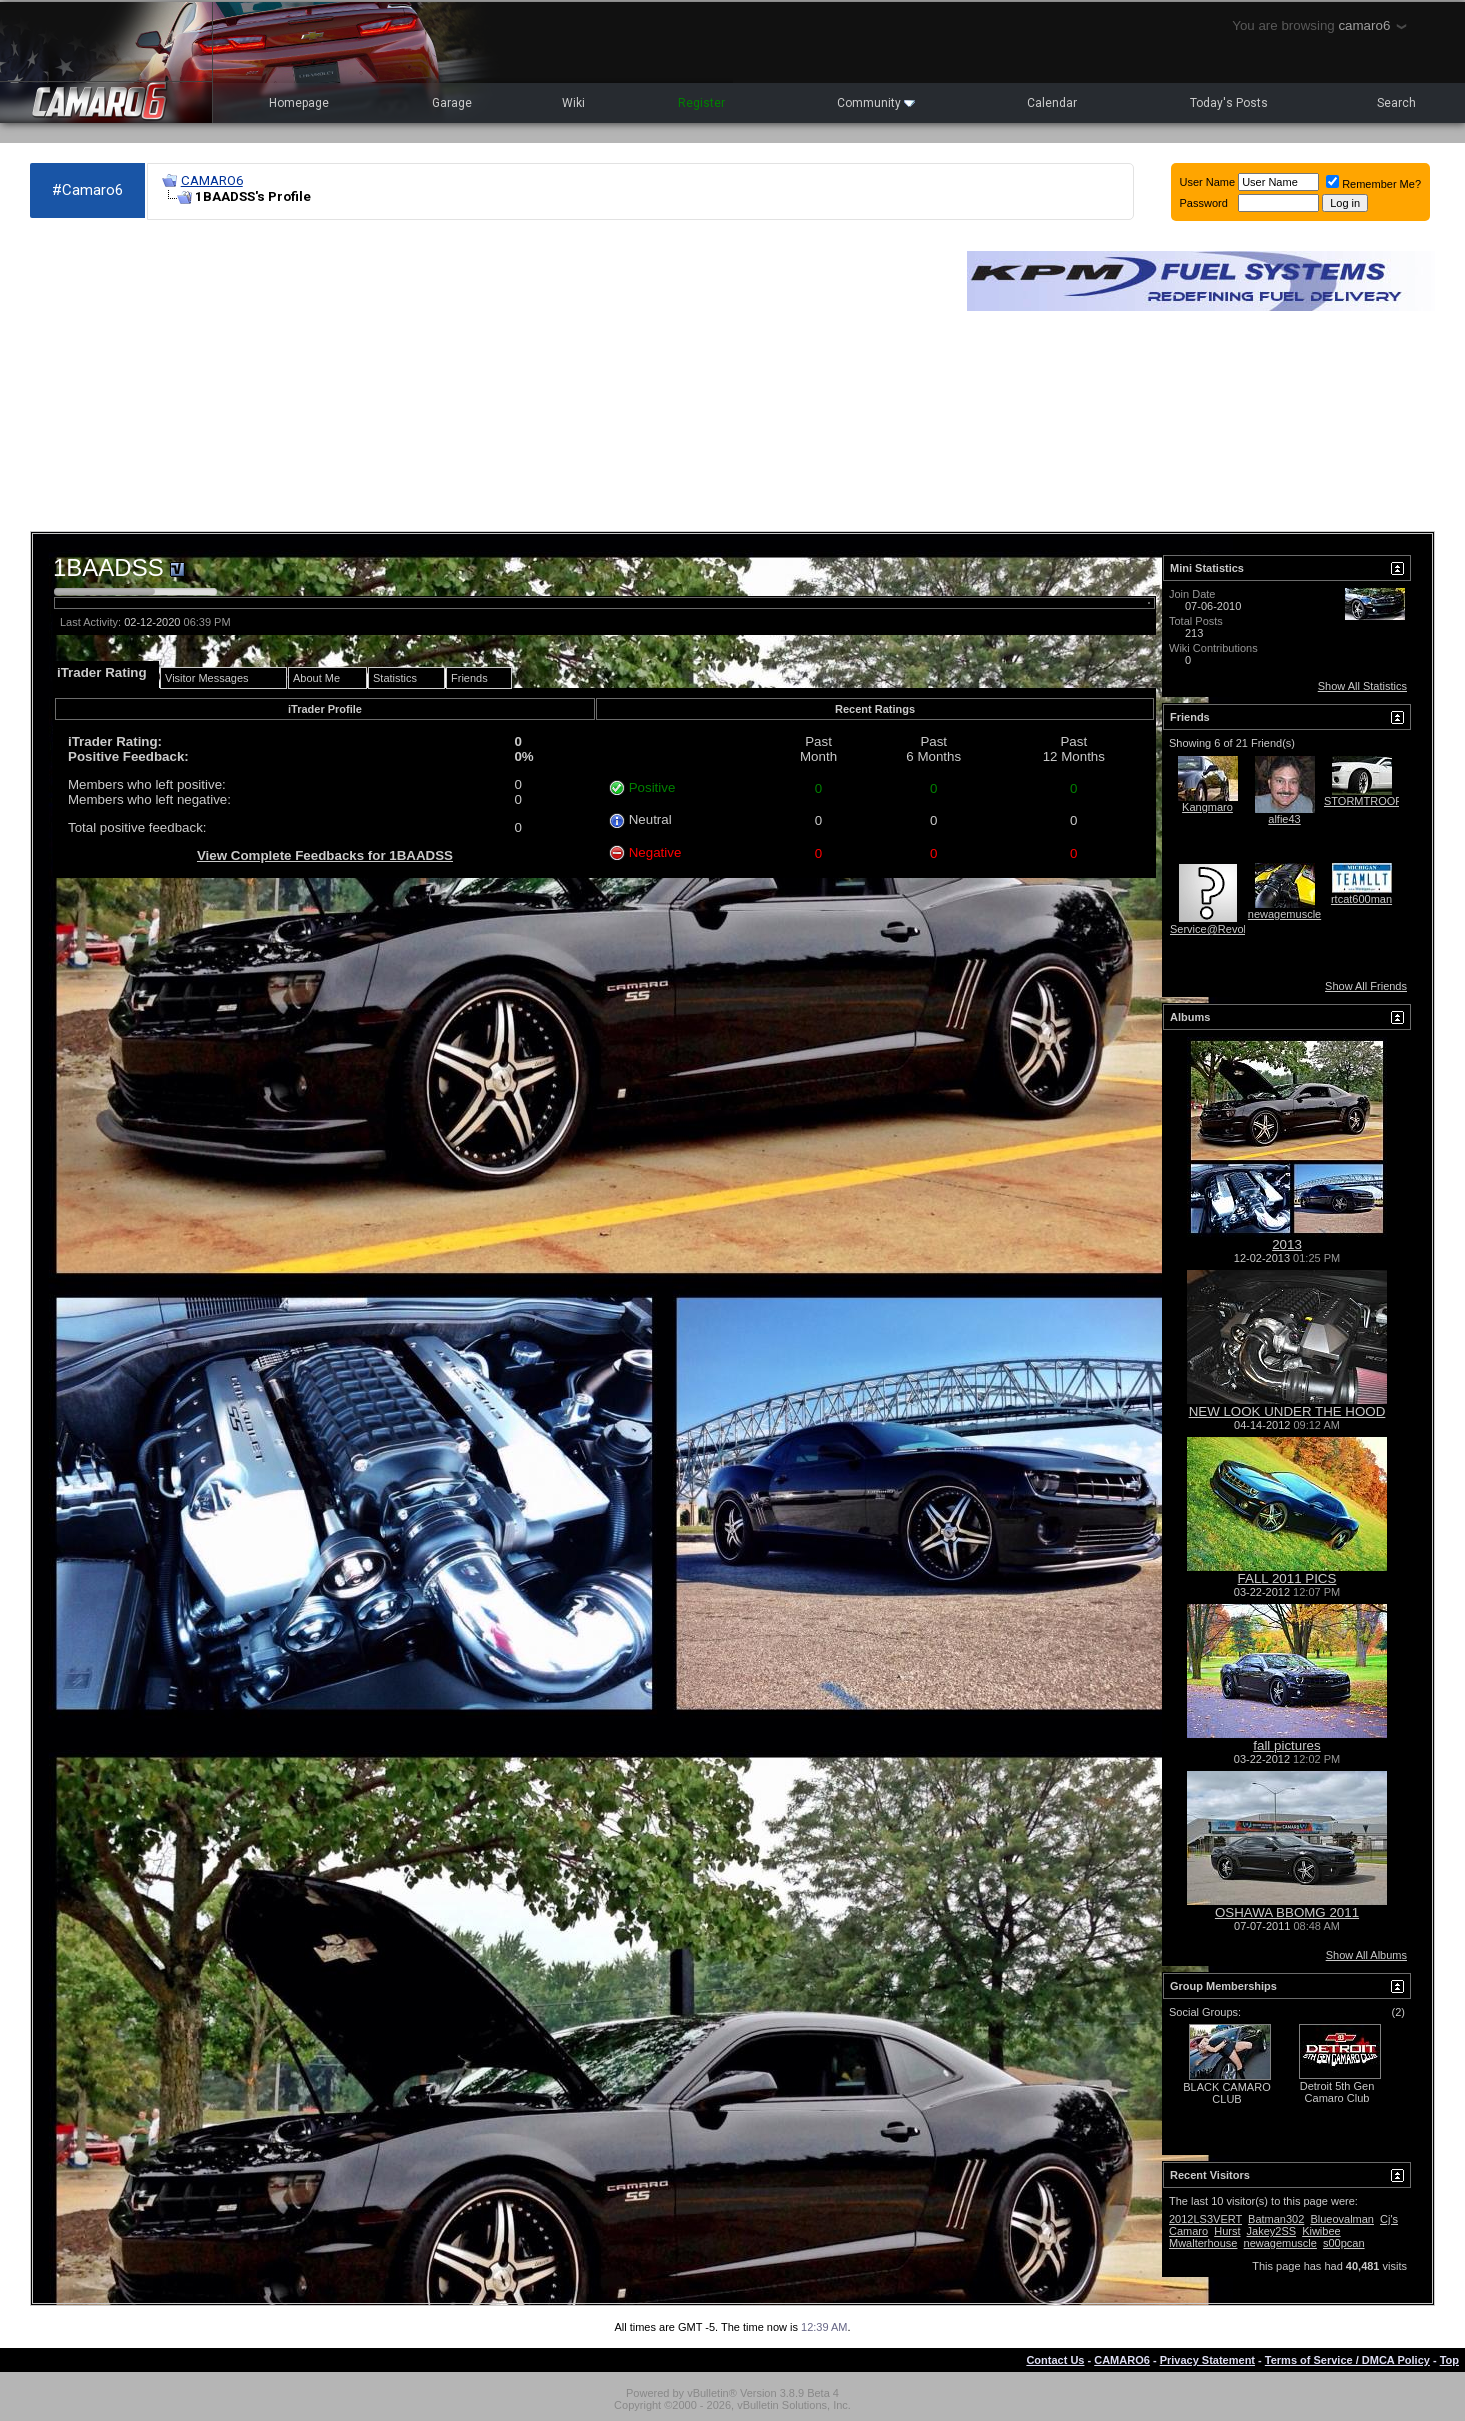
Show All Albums (1366, 1955)
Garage (452, 103)
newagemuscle (1284, 914)
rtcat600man (1361, 899)
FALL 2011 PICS (1287, 1578)
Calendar (1052, 103)
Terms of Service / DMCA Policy (1347, 2360)
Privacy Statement (1207, 2360)
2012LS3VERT (1205, 2219)
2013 (1287, 1244)
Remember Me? (1373, 184)
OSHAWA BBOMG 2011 (1287, 1912)
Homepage (299, 103)
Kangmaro (1207, 807)
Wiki (573, 103)
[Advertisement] (488, 376)
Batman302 (1276, 2219)
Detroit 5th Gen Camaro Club (1337, 2092)
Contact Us (1055, 2360)
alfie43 (1284, 819)
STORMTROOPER (1371, 801)
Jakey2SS (1272, 2231)
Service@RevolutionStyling (1236, 929)
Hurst (1227, 2231)
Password (1204, 203)
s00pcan (1344, 2243)
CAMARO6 (212, 180)
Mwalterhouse (1203, 2243)
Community (876, 103)
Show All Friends (1366, 986)
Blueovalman (1342, 2219)
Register (701, 103)
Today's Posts (1229, 103)
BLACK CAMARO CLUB (1226, 2093)
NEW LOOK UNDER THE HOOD (1287, 1411)
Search (1396, 103)
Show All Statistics (1362, 686)
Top (1449, 2360)
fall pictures (1286, 1745)
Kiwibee (1321, 2231)
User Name (1208, 182)
